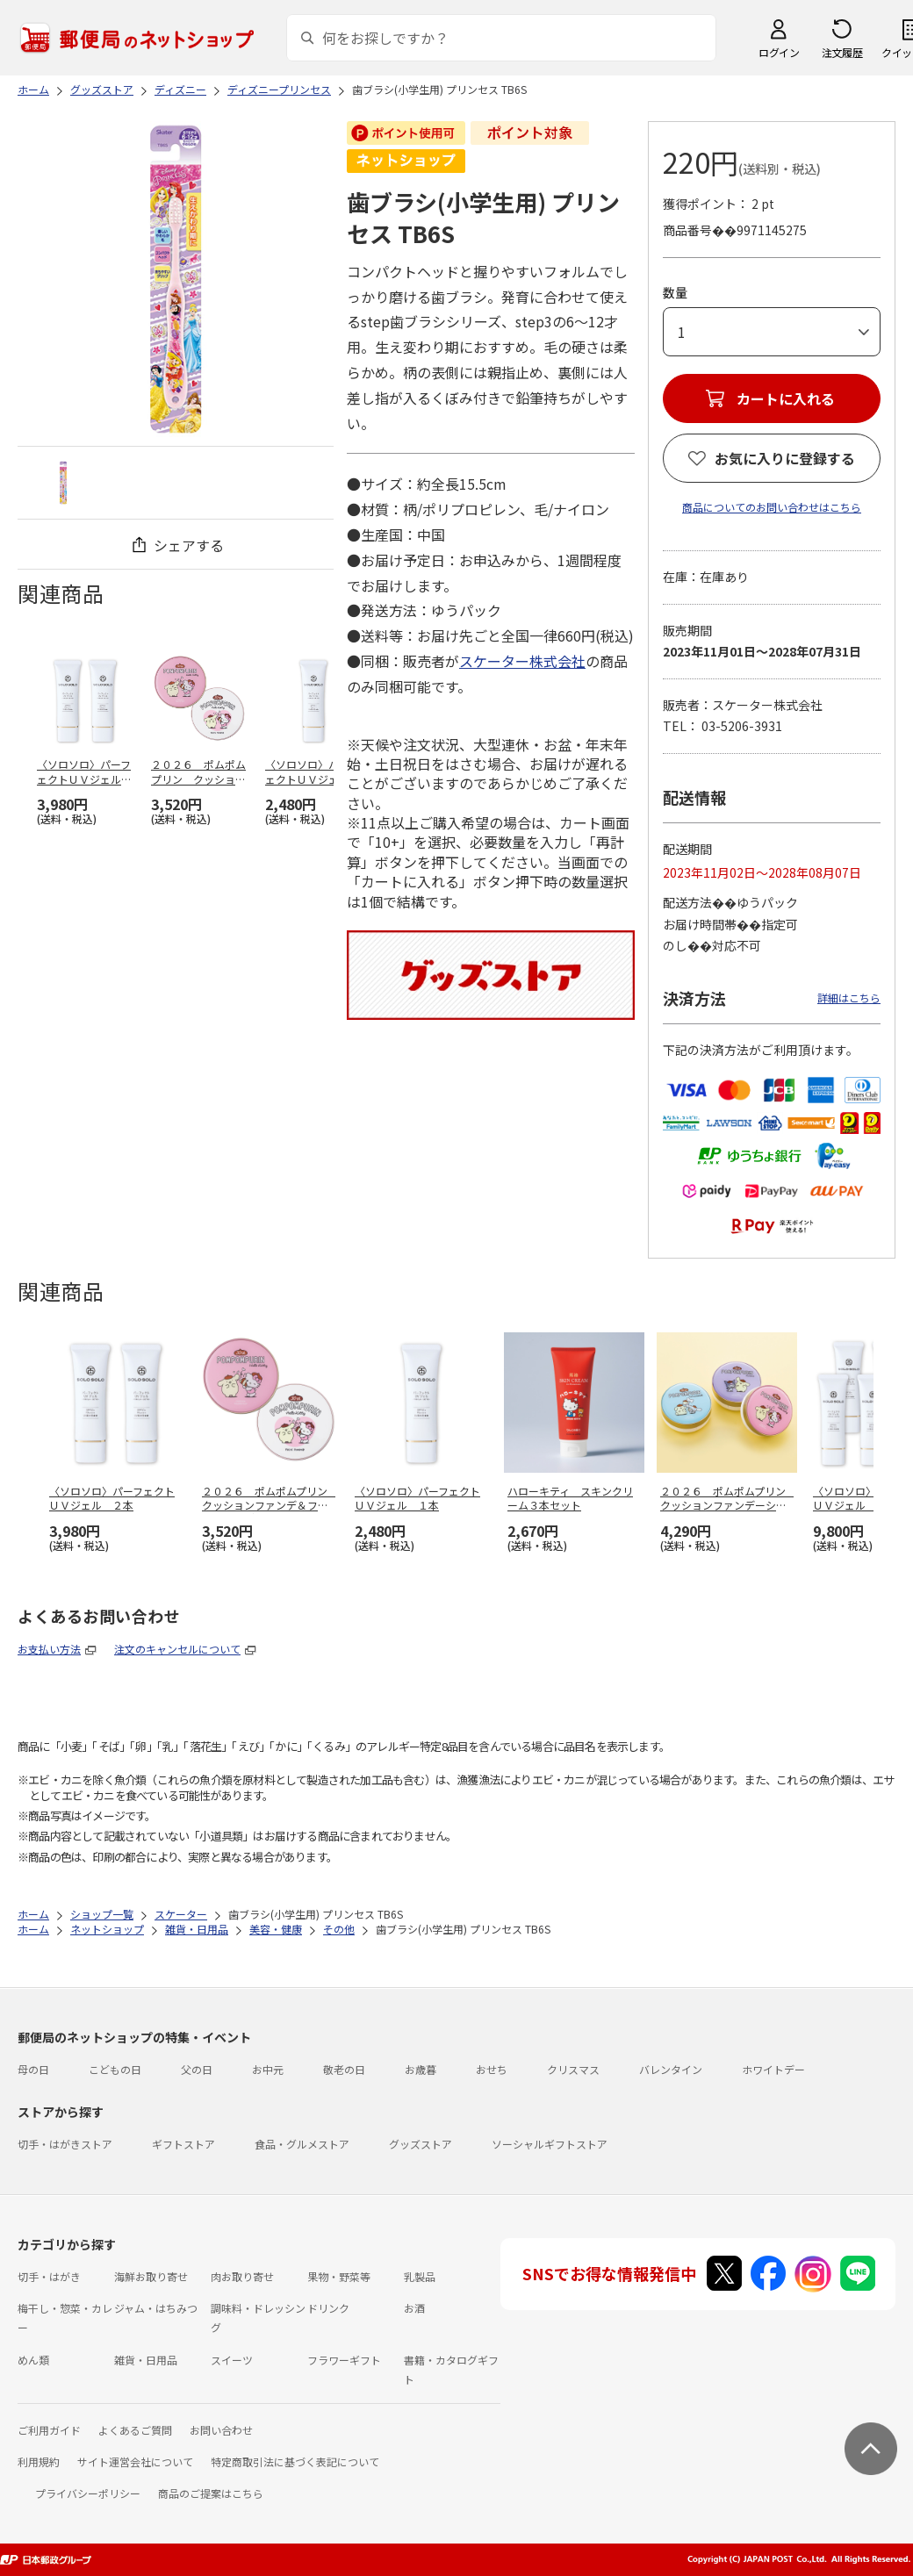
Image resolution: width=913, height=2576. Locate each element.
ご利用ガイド (49, 2429)
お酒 (414, 2307)
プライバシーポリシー (87, 2493)
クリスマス (573, 2069)
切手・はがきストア (65, 2143)
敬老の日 (344, 2069)
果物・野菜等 (338, 2276)
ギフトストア (183, 2143)
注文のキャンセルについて (177, 1648)
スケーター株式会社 (522, 660)
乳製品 (419, 2276)
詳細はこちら (849, 997)
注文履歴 (842, 52)
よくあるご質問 (135, 2429)
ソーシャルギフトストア (549, 2143)
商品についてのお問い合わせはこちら (771, 506)
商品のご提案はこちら (210, 2493)
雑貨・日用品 (145, 2359)
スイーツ (232, 2359)
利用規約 (39, 2461)
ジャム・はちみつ (156, 2307)
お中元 (268, 2069)
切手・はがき (49, 2276)
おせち (491, 2069)
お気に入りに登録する (785, 458)
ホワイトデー (773, 2069)
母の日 (33, 2069)
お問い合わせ (221, 2429)
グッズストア (420, 2143)
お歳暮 (420, 2069)
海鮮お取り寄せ (151, 2276)
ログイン (778, 52)
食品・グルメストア (302, 2143)
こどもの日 (115, 2069)
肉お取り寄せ (242, 2276)
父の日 (196, 2069)
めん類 (33, 2359)
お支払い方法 (49, 1648)
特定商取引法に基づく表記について (295, 2461)
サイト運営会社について (135, 2461)
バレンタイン (670, 2069)
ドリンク (328, 2307)
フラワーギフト (344, 2359)
